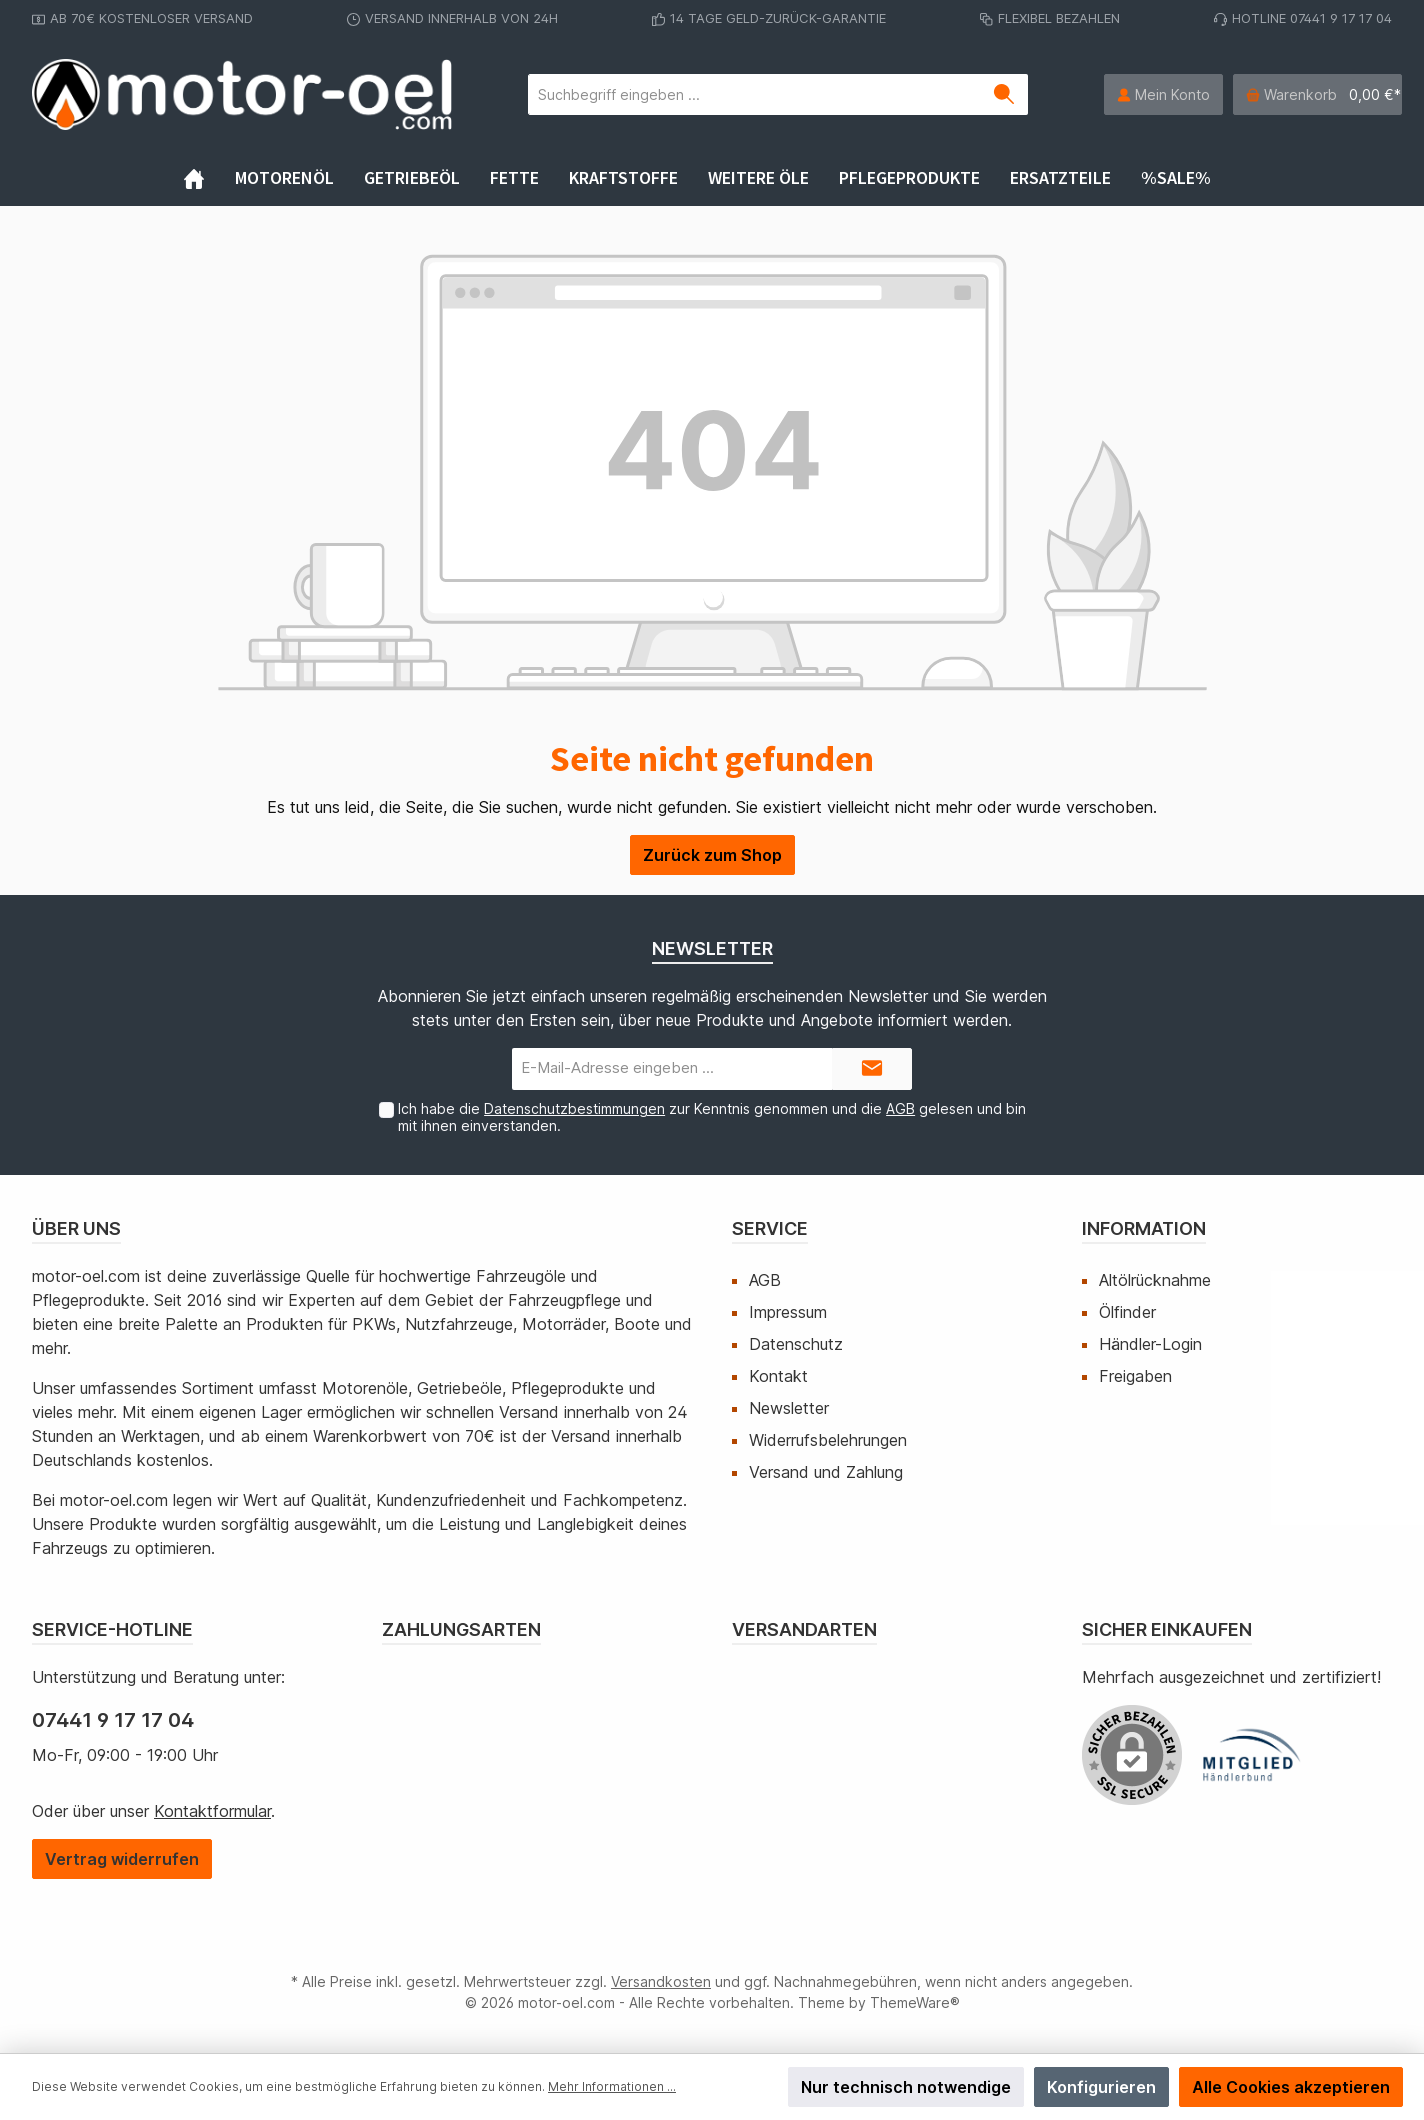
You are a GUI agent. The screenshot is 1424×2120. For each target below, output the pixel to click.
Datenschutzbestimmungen (574, 1108)
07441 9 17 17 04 (113, 1720)
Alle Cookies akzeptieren (1291, 2087)
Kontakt (778, 1376)
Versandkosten (661, 1981)
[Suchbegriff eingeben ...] (755, 94)
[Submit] (872, 1069)
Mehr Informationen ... (612, 2086)
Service (770, 1228)
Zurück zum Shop (712, 855)
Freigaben (1135, 1376)
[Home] (209, 178)
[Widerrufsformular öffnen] (122, 1859)
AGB (900, 1108)
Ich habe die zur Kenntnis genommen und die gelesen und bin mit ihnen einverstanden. (712, 1117)
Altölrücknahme (1155, 1280)
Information (1144, 1228)
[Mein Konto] (1163, 94)
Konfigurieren (1101, 2087)
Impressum (788, 1312)
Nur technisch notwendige (906, 2087)
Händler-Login (1150, 1344)
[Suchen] (1004, 94)
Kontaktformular (212, 1811)
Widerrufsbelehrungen (828, 1440)
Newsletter (789, 1408)
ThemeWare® (915, 2002)
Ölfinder (1127, 1312)
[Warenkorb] (1317, 94)
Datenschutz (796, 1344)
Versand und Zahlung (826, 1472)
